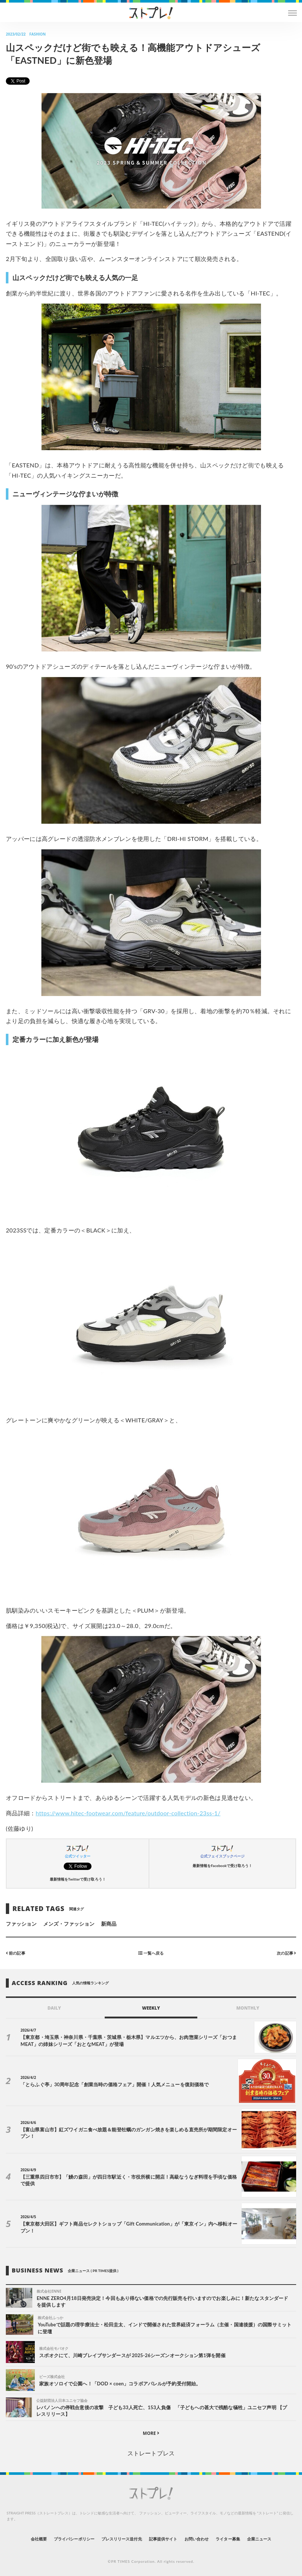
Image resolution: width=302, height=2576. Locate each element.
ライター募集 (228, 2538)
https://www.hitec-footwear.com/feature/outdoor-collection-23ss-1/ (128, 1812)
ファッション (21, 1924)
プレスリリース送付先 (121, 2538)
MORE (151, 2433)
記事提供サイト (163, 2538)
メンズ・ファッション (69, 1924)
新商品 (108, 1924)
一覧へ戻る (151, 1953)
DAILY (54, 2008)
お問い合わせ (196, 2538)
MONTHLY (247, 2008)
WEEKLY (151, 2008)
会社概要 (39, 2538)
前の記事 (15, 1953)
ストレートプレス (150, 2453)
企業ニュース (259, 2538)
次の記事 (286, 1953)
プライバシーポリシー (74, 2538)
